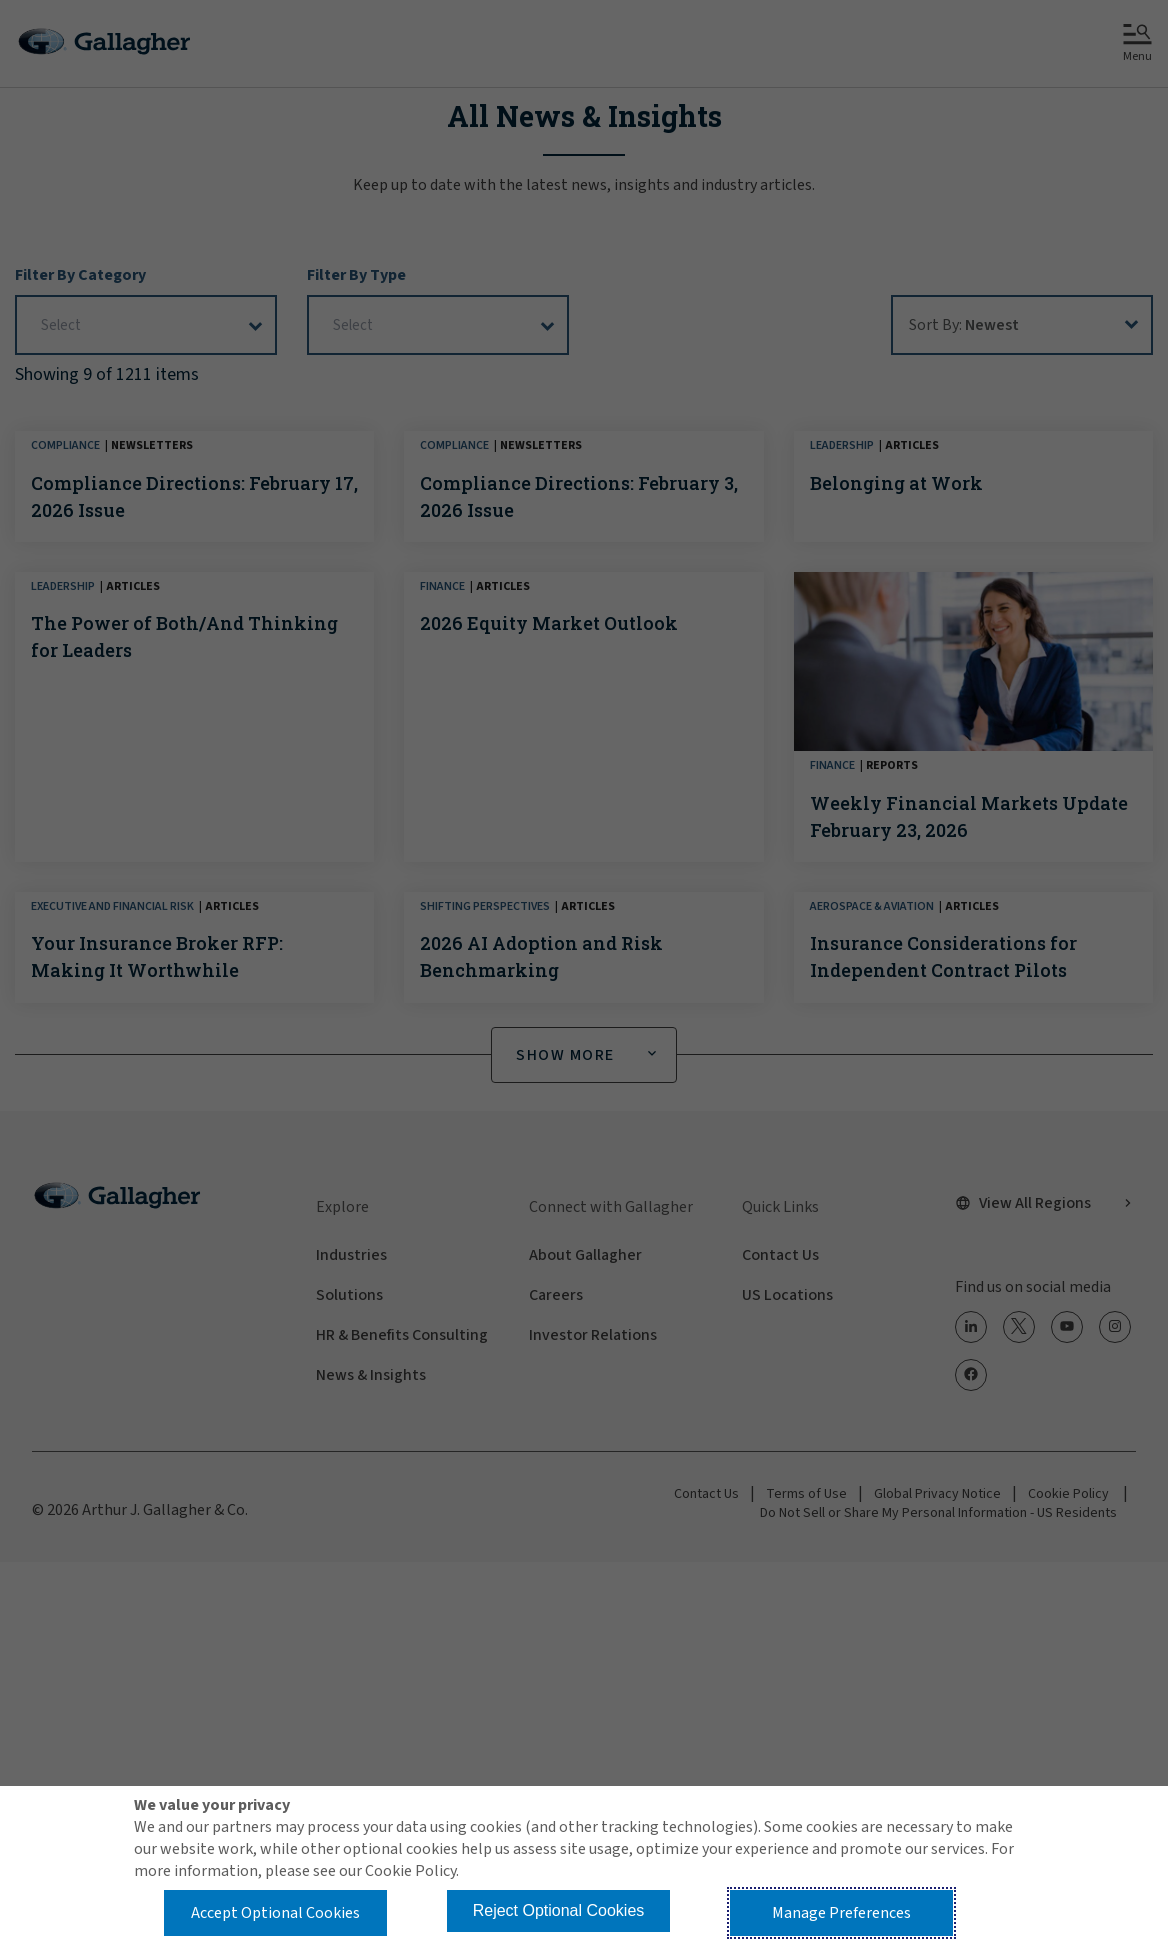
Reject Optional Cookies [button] (559, 1910)
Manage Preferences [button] (841, 1913)
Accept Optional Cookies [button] (275, 1913)
